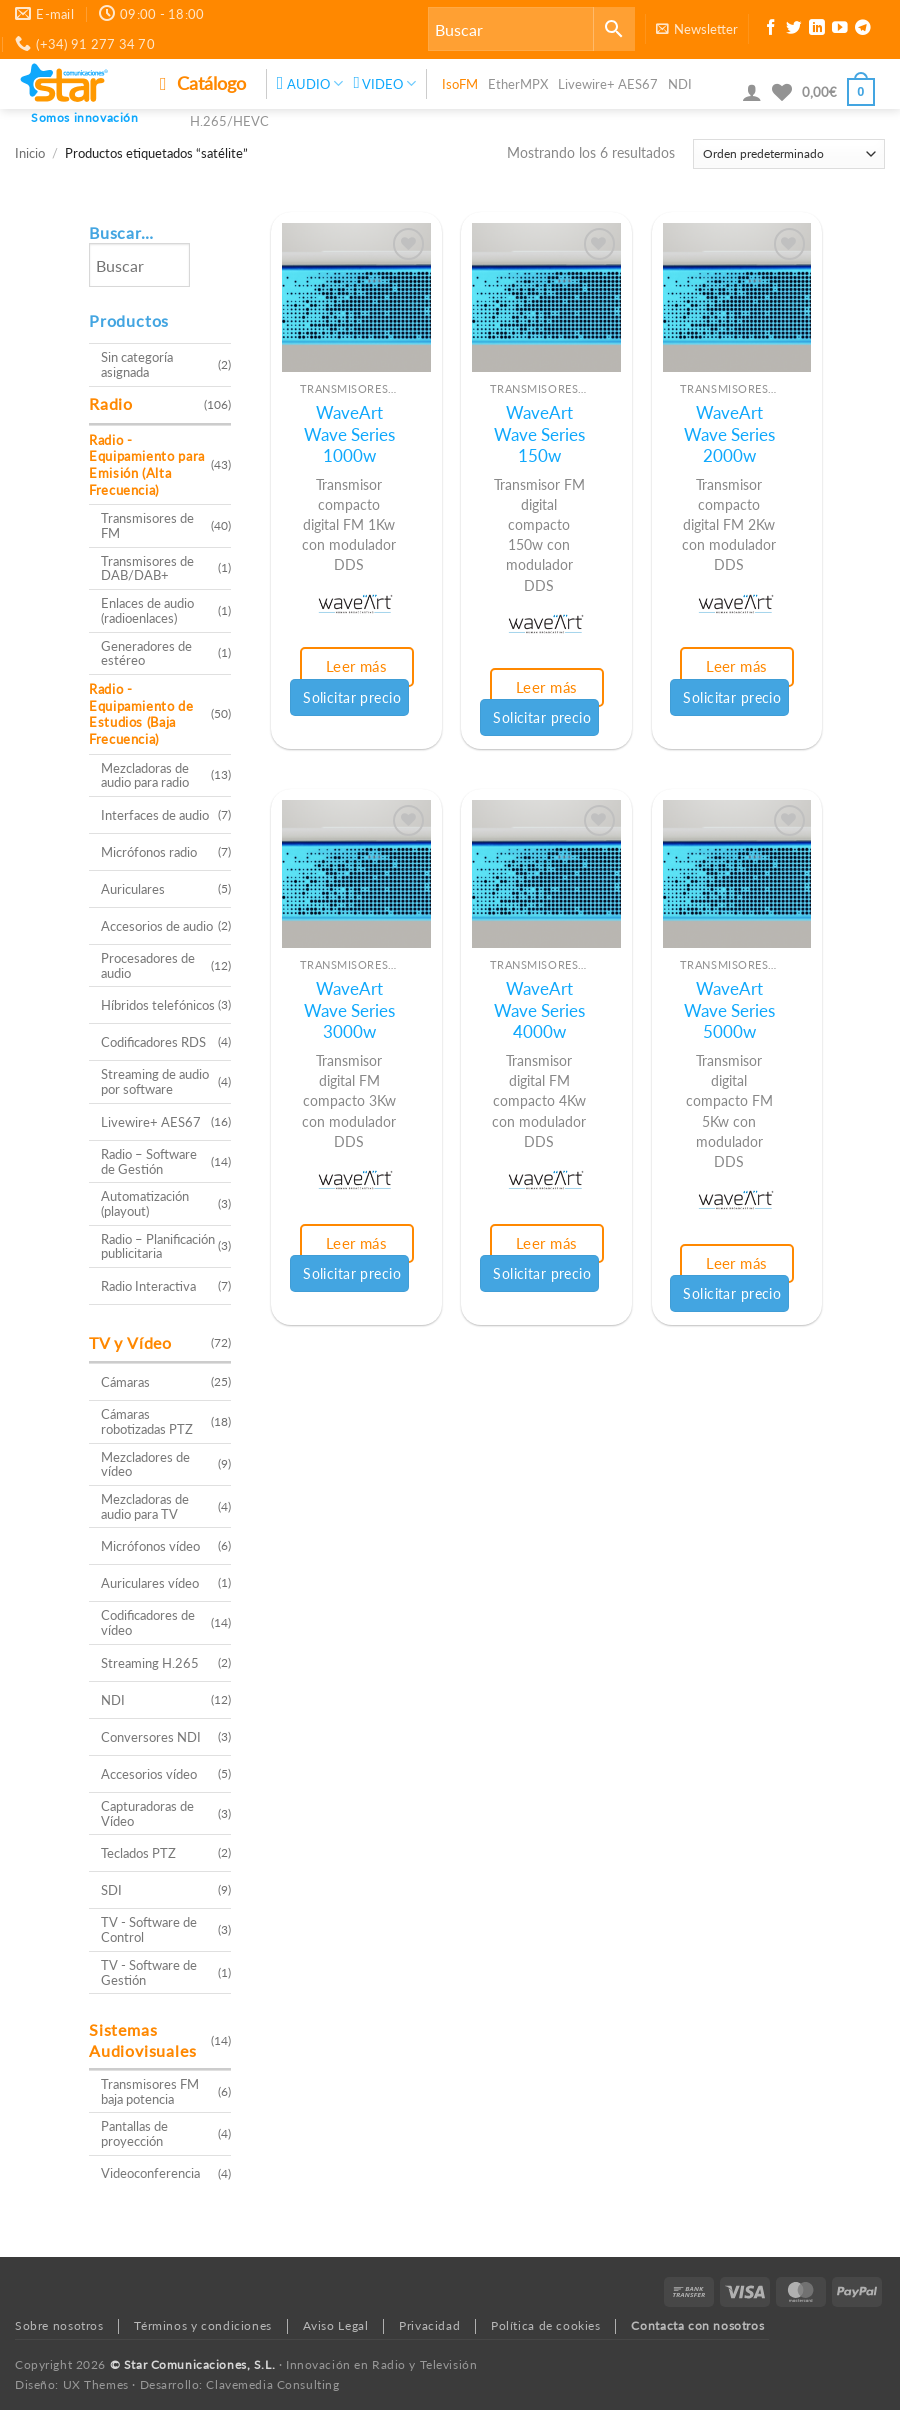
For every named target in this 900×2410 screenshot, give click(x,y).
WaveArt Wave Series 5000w (729, 1010)
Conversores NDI (151, 1737)
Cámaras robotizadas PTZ (147, 1421)
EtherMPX (518, 84)
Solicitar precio (352, 697)
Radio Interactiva (148, 1286)
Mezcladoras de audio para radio (145, 775)
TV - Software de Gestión (149, 1972)
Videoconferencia (150, 2173)
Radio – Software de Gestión (149, 1161)
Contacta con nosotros (697, 2325)
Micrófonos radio (149, 852)
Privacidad (429, 2325)
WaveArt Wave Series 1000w (349, 434)
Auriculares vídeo (150, 1583)
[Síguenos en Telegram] (863, 30)
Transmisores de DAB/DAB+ (147, 568)
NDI (680, 84)
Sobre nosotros (59, 2325)
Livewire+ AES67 (608, 84)
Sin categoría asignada (137, 364)
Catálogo (203, 83)
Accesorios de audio (157, 926)
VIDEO (384, 83)
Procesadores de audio (148, 965)
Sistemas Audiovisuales (142, 2040)
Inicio (30, 153)
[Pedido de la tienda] (789, 154)
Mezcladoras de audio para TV (145, 1506)
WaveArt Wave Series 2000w (729, 434)
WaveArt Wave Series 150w (539, 434)
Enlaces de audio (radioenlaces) (147, 610)
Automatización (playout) (145, 1203)
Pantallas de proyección (134, 2133)
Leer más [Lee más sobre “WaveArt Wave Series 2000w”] (737, 666)
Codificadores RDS (153, 1042)
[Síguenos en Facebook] (771, 30)
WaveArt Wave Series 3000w (349, 1010)
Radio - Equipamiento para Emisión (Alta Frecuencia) (147, 465)
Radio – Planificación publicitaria (158, 1246)
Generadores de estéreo (146, 653)
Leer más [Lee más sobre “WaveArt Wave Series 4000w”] (547, 1243)
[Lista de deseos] (782, 92)
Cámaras (125, 1382)
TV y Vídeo (130, 1342)
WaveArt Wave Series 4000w (539, 1010)
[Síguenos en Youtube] (840, 30)
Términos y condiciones (202, 2325)
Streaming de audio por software (155, 1081)
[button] (697, 29)
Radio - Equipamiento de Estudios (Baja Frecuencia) (141, 714)
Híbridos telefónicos (158, 1005)
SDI (111, 1890)
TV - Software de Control (149, 1929)
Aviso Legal (336, 2325)
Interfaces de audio (155, 815)
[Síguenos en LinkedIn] (817, 30)
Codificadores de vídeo (148, 1622)
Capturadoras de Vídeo (147, 1813)
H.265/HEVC (229, 121)
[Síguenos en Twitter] (794, 30)
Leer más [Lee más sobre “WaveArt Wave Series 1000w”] (357, 666)
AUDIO (310, 83)
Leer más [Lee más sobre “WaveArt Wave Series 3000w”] (357, 1243)
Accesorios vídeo (149, 1774)
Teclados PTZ (138, 1853)
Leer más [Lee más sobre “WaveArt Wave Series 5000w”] (737, 1263)
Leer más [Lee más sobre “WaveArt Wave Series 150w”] (547, 687)
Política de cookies (546, 2325)
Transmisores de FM (147, 525)
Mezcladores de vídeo (145, 1464)
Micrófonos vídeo (150, 1546)
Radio (111, 403)
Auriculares (133, 889)
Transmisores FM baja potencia (150, 2091)
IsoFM (460, 84)
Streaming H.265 (150, 1663)
